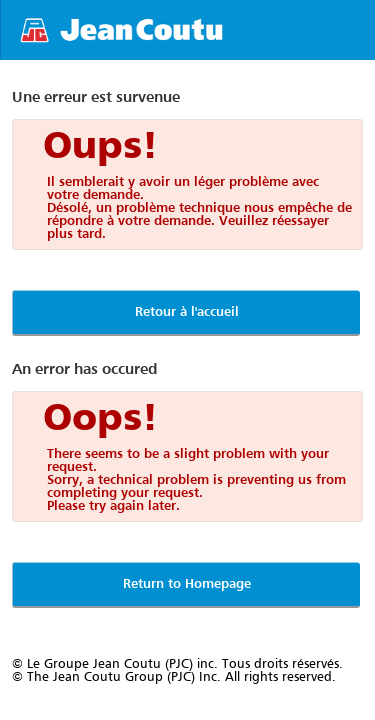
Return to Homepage (187, 584)
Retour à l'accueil (187, 312)
